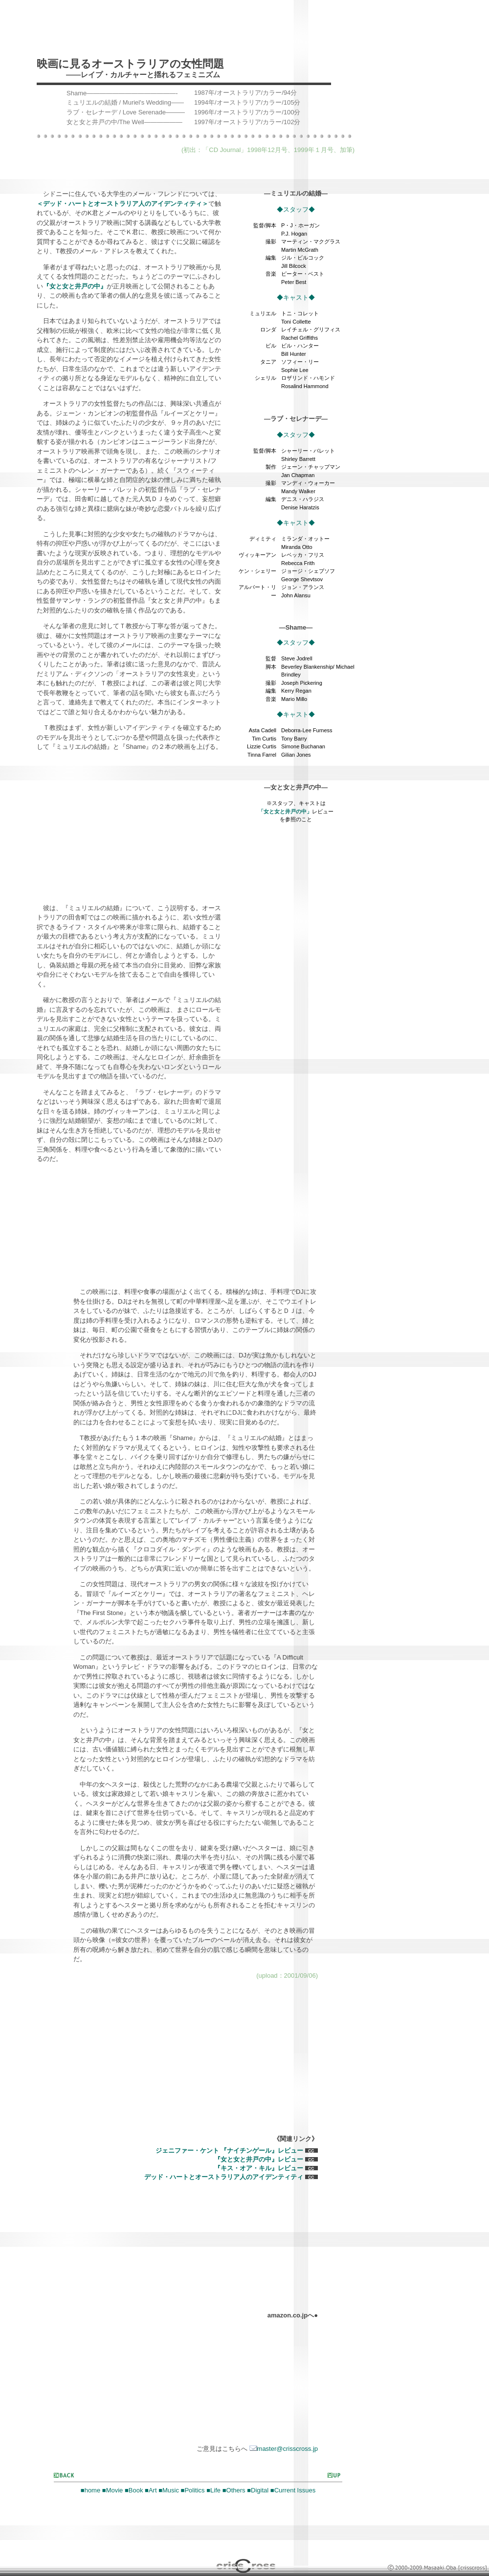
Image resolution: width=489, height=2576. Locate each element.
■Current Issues (292, 2490)
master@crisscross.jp (283, 2448)
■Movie (112, 2490)
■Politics (193, 2490)
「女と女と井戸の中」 (285, 811)
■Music (168, 2490)
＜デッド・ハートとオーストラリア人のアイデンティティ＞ (122, 203)
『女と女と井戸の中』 (75, 286)
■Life (213, 2490)
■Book (134, 2490)
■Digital (257, 2490)
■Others (233, 2490)
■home (90, 2490)
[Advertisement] (151, 171)
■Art (150, 2490)
